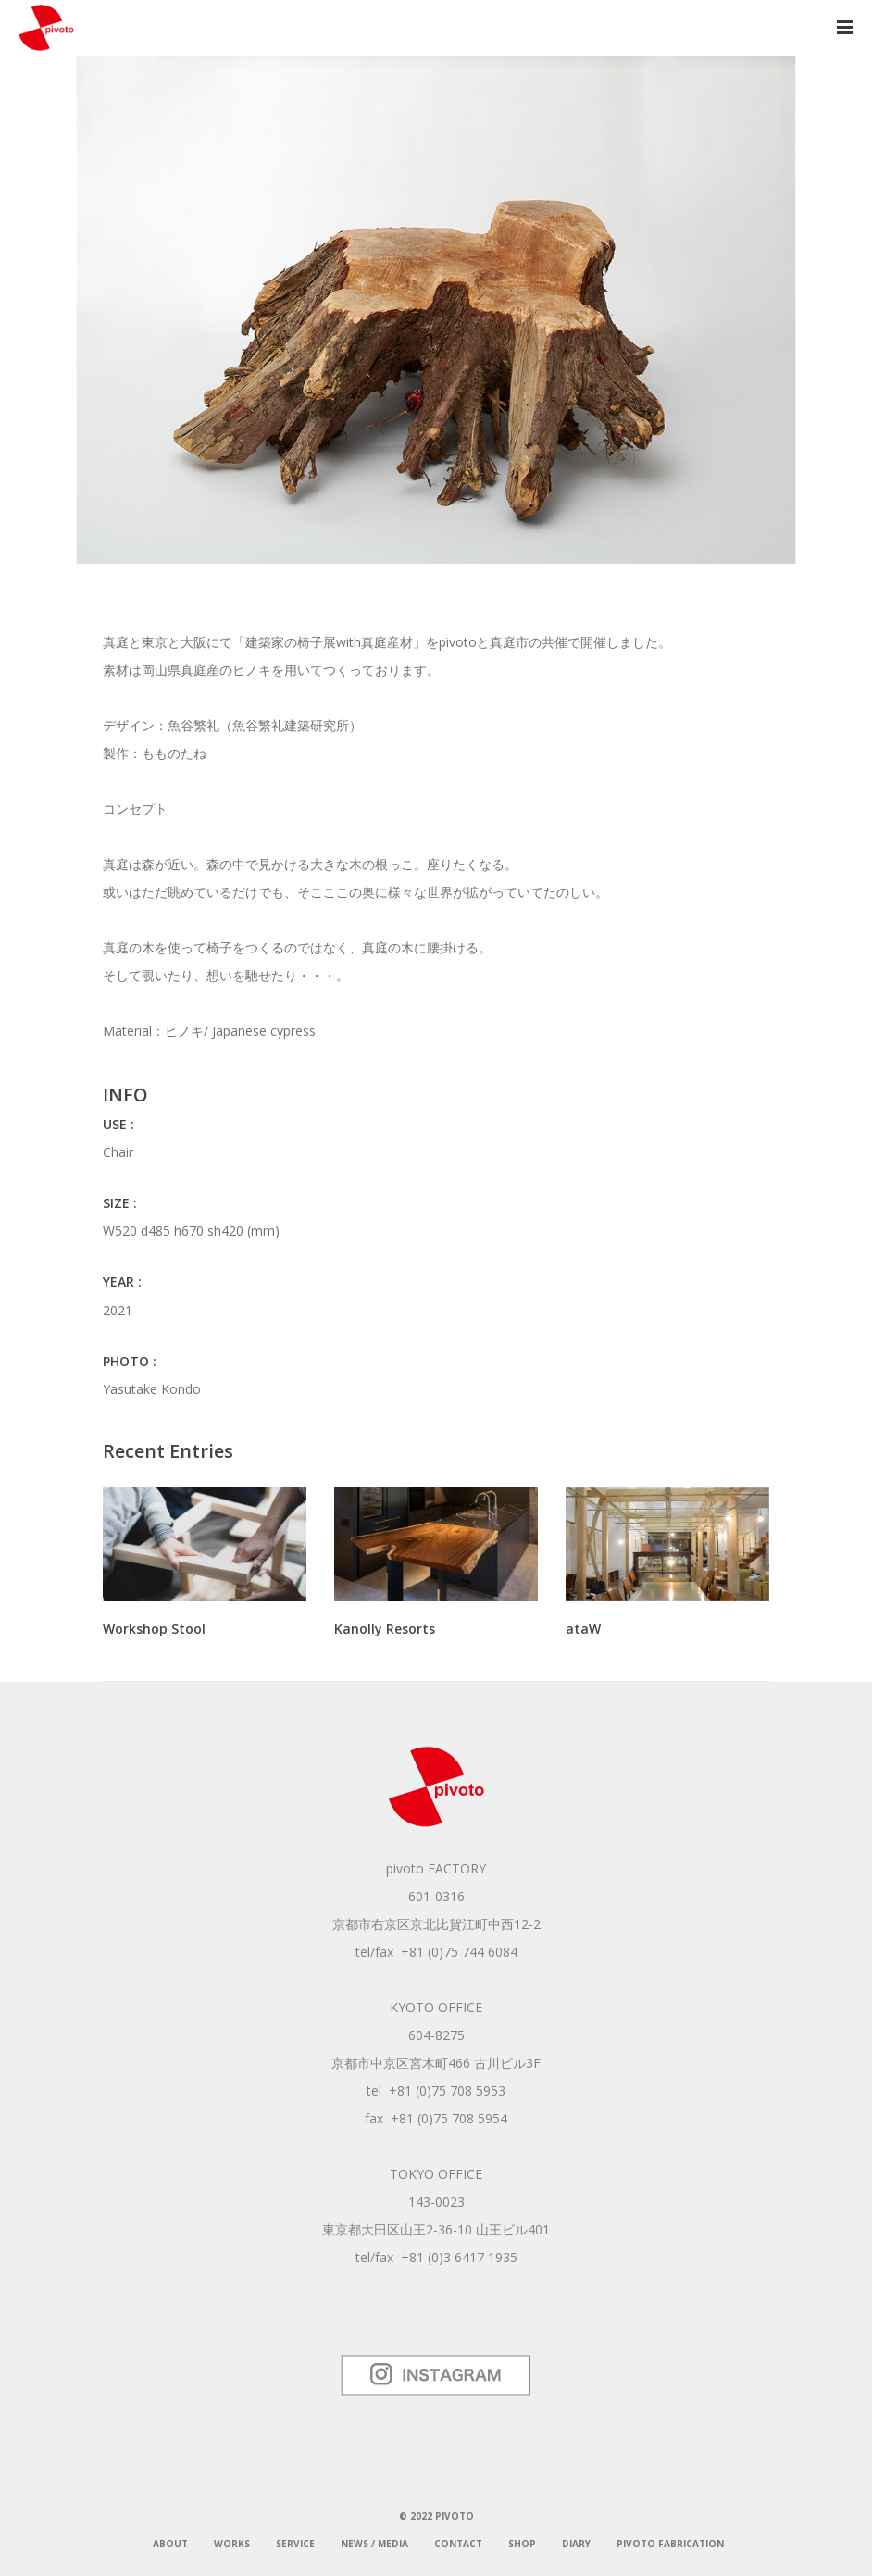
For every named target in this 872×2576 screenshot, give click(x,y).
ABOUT (170, 2543)
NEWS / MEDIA (374, 2543)
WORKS (232, 2543)
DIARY (576, 2543)
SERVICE (295, 2543)
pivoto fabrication (670, 2543)
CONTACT (458, 2543)
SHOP (522, 2543)
